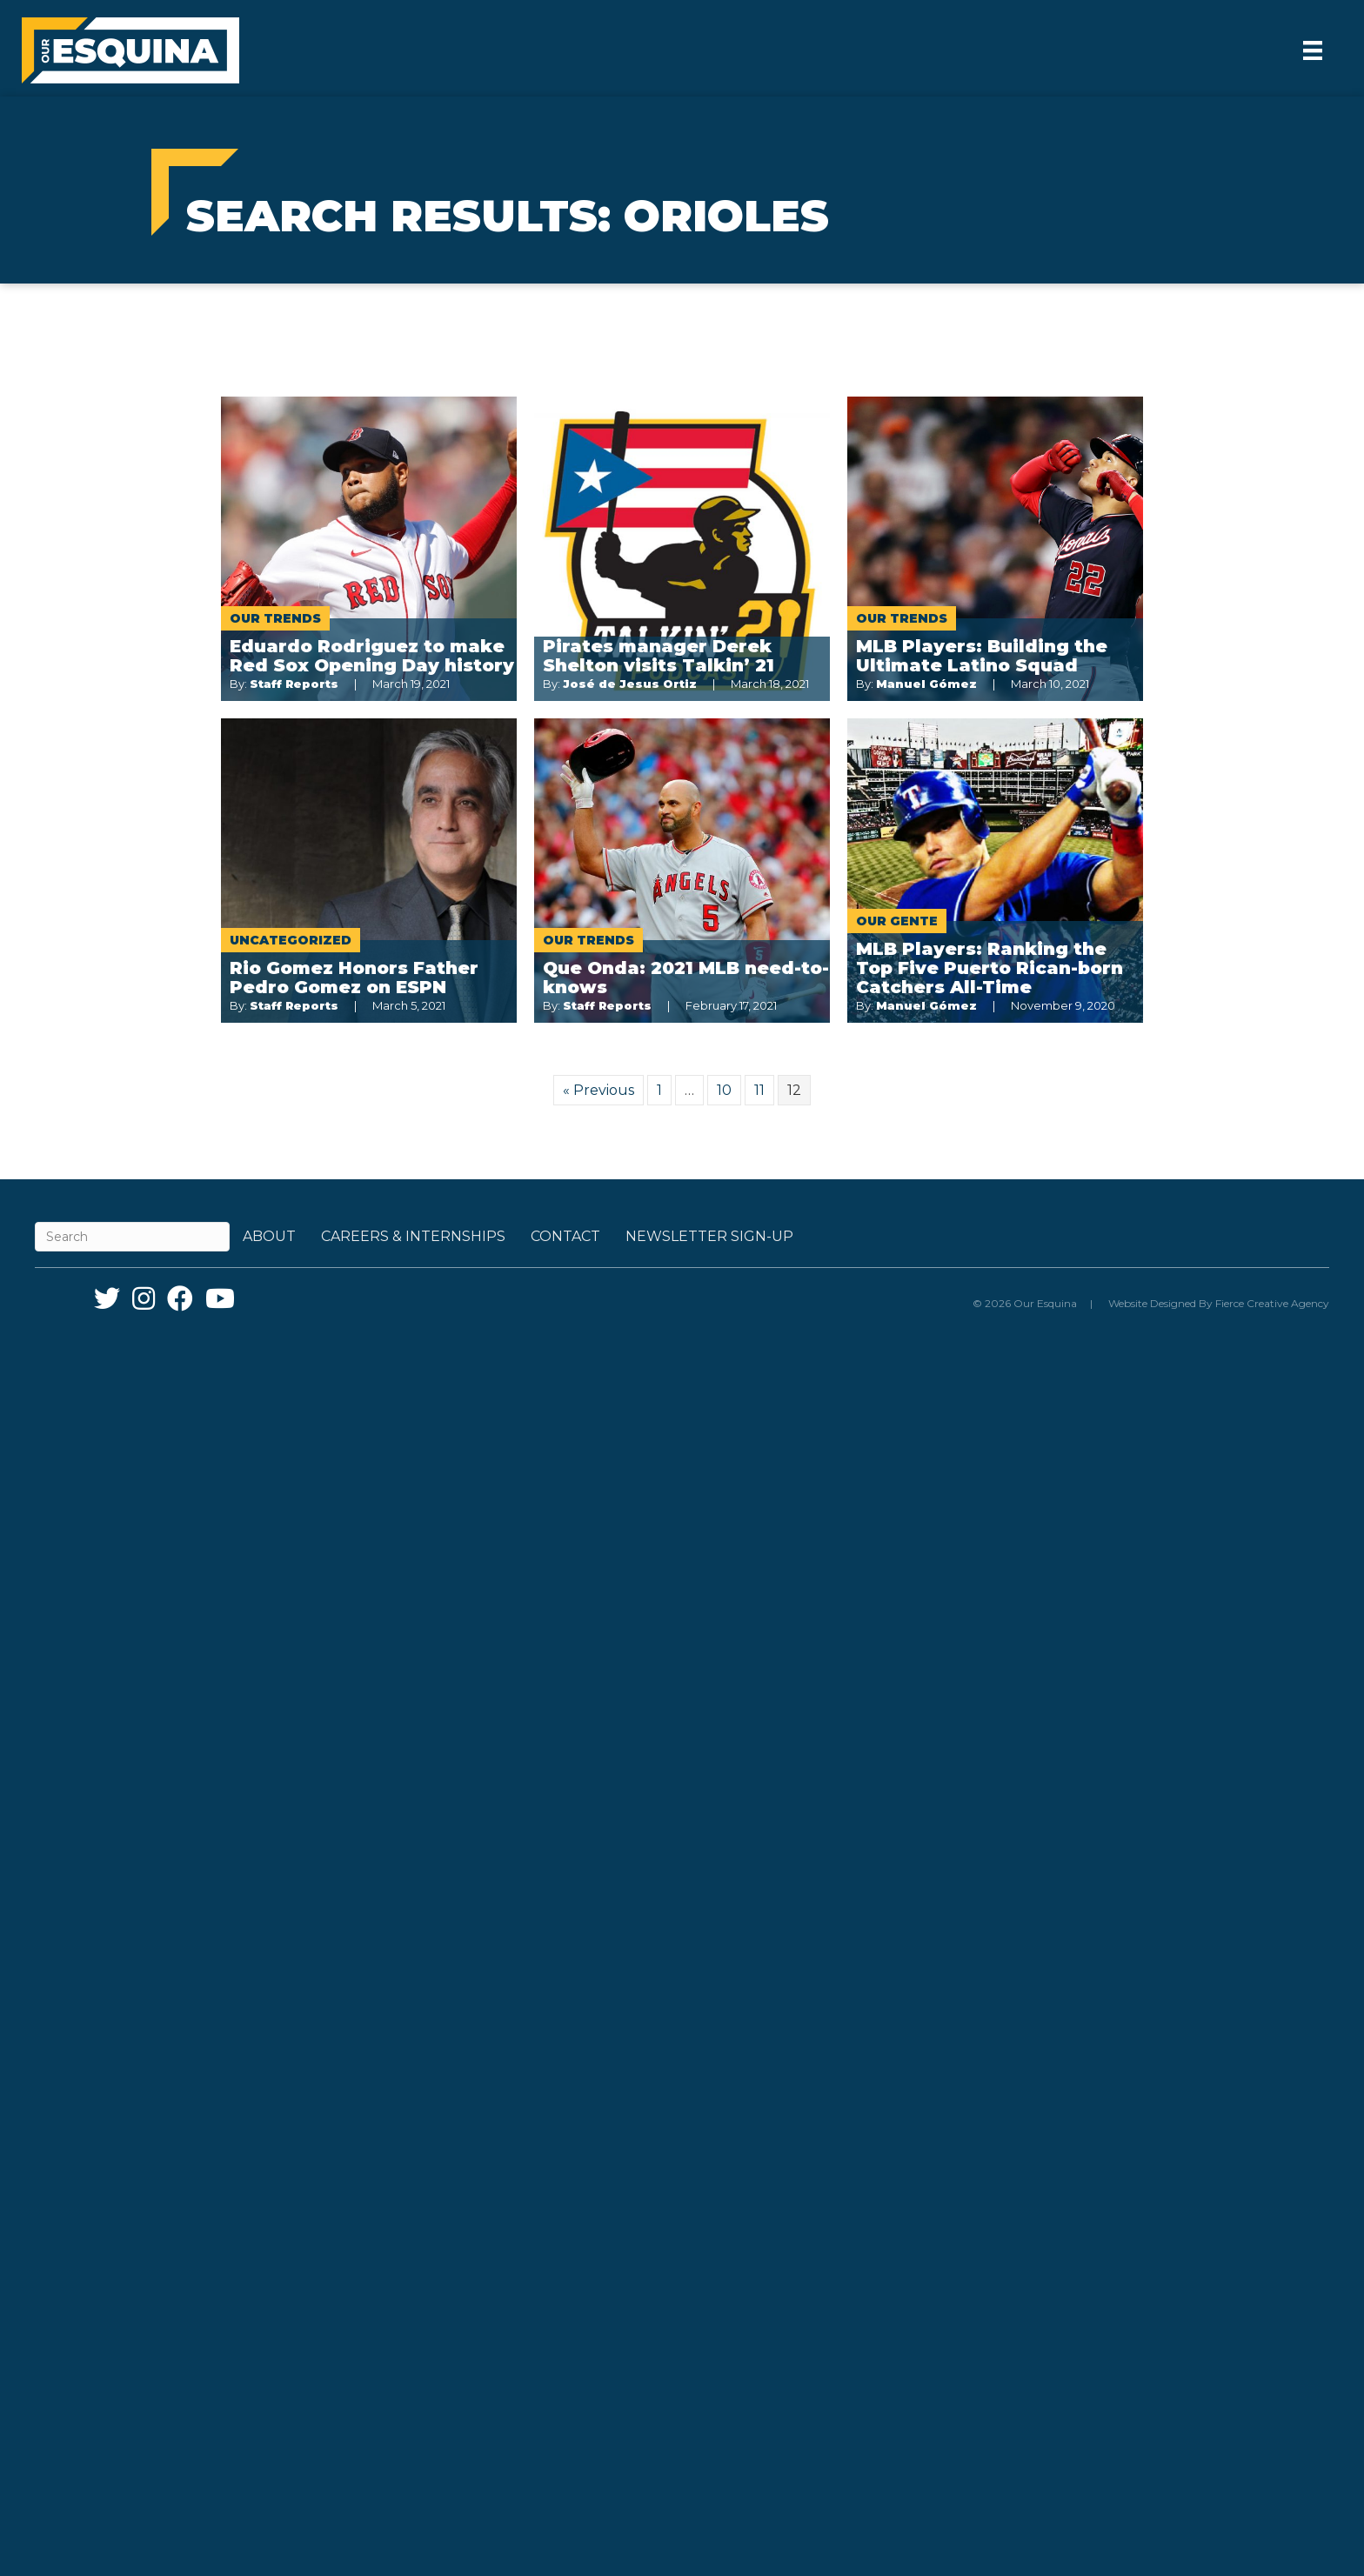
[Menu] (1312, 50)
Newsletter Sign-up (709, 1236)
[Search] (132, 1236)
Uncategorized (290, 940)
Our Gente (897, 921)
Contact (565, 1236)
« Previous (598, 1090)
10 (724, 1090)
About (269, 1236)
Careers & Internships (413, 1236)
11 (759, 1090)
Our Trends (275, 618)
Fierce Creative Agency (1272, 1303)
